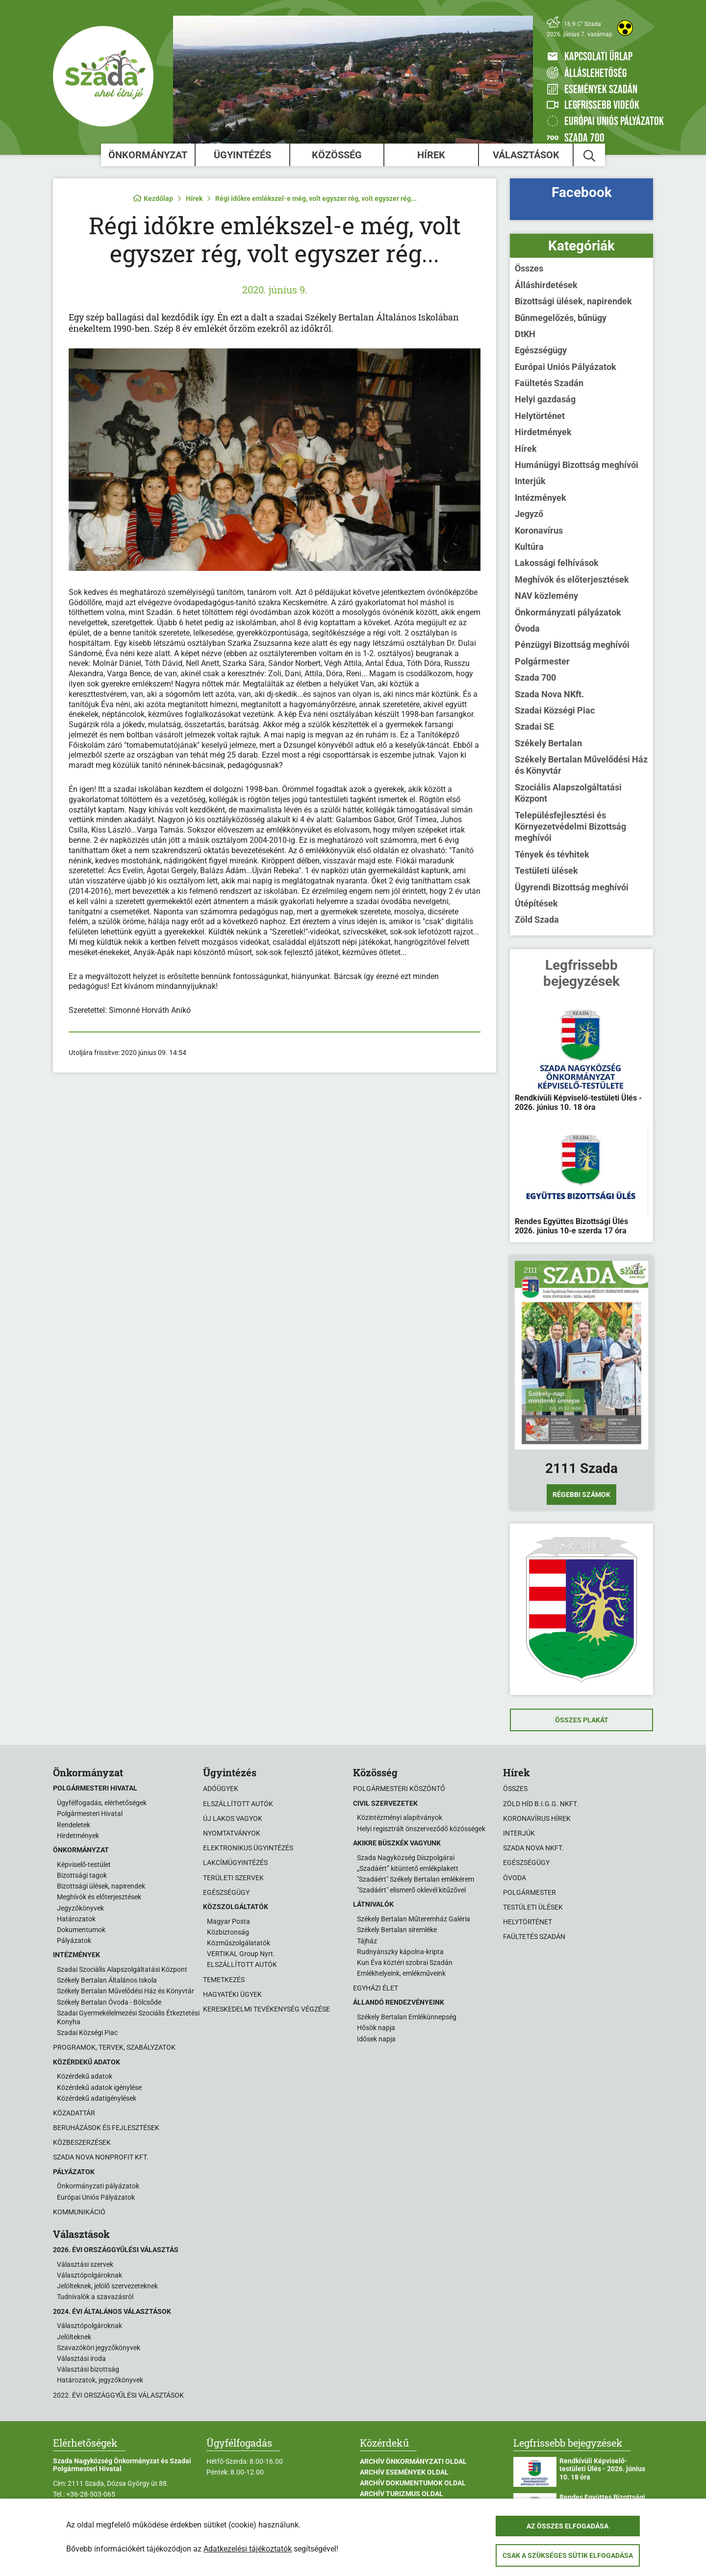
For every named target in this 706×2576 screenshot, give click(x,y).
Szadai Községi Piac (555, 710)
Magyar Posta (228, 1921)
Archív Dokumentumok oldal (413, 2483)
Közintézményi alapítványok (399, 1817)
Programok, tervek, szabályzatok (114, 2047)
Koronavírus (539, 530)
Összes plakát (581, 1720)
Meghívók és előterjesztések (572, 579)
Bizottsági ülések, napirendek (573, 301)
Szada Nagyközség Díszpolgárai (405, 1858)
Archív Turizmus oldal (401, 2494)
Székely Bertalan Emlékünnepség (406, 2017)
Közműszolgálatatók (238, 1943)
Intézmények (540, 497)
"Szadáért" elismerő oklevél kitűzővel (411, 1890)
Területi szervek (233, 1878)
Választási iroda (81, 2358)
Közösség (337, 155)
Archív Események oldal (404, 2472)
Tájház (367, 1941)
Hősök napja (376, 2028)
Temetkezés (224, 1980)
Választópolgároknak (89, 2275)
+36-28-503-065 (90, 2494)
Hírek (431, 155)
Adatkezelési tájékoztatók (247, 2548)
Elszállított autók (238, 1804)
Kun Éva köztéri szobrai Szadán (405, 1962)
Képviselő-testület (84, 1864)
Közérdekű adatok (84, 2076)
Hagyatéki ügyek (232, 1994)
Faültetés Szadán (549, 383)
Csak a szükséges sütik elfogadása (568, 2555)
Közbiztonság (228, 1932)
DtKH (525, 334)
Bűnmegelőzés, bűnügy (560, 318)
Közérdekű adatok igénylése (99, 2087)
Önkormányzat (147, 155)
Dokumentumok (81, 1930)
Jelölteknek (74, 2337)
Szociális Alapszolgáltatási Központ (568, 793)
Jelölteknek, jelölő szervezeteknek (107, 2286)
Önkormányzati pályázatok (568, 612)
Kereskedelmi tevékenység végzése (266, 2009)
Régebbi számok (581, 1494)
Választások (526, 155)
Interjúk (530, 481)
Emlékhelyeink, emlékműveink (401, 1973)
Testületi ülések (546, 870)
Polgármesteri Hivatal (90, 1813)
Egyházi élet (375, 1988)
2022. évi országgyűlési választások (118, 2395)
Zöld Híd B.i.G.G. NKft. (541, 1804)
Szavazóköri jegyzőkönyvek (98, 2348)
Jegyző (529, 514)
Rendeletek (73, 1825)
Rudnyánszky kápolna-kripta (400, 1952)
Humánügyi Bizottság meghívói (576, 465)
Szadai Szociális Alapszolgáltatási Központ (122, 1969)
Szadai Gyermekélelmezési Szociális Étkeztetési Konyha (128, 2017)
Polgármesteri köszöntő (399, 1788)
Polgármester (542, 661)
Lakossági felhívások (557, 563)
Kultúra (529, 546)
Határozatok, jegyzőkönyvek (100, 2380)
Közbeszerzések (82, 2142)
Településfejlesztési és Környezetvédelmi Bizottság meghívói (570, 826)
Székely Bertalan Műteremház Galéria (413, 1919)
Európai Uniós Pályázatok (565, 367)
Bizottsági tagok (82, 1875)
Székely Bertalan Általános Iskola (107, 1980)
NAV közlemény (546, 595)
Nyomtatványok (231, 1833)
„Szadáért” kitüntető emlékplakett (407, 1868)
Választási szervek (85, 2264)
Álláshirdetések (546, 285)
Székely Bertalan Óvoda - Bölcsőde (109, 2002)
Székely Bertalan (548, 743)
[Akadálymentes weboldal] (625, 28)
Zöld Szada (537, 919)
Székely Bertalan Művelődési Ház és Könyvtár (581, 765)
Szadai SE (534, 726)
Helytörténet (540, 416)
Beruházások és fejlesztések (106, 2128)
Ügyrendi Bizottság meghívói (572, 887)
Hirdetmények (543, 432)
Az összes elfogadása (567, 2526)
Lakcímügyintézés (235, 1862)
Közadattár (74, 2113)
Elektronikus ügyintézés (248, 1848)
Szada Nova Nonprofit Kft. (101, 2157)
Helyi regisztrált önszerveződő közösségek (421, 1829)
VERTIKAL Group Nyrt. (241, 1954)
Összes (529, 268)
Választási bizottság (88, 2369)
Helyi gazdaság (545, 399)
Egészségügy (541, 350)
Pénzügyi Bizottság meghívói (572, 644)
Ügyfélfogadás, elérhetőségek (102, 1803)
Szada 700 (535, 677)
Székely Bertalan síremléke (397, 1930)
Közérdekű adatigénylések (96, 2098)
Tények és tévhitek (552, 854)
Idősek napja (376, 2039)
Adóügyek (220, 1788)
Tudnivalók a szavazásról (95, 2297)
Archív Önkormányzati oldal (413, 2461)
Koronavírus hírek (537, 1818)
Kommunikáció (79, 2212)
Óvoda (527, 628)
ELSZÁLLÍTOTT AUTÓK (242, 1964)
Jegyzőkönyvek (80, 1908)
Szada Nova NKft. (549, 694)
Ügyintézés (242, 155)
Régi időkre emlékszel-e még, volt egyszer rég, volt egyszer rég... (316, 198)
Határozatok (76, 1919)
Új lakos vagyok (232, 1818)
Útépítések (536, 903)
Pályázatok (74, 1940)
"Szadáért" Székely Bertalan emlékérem (415, 1879)
